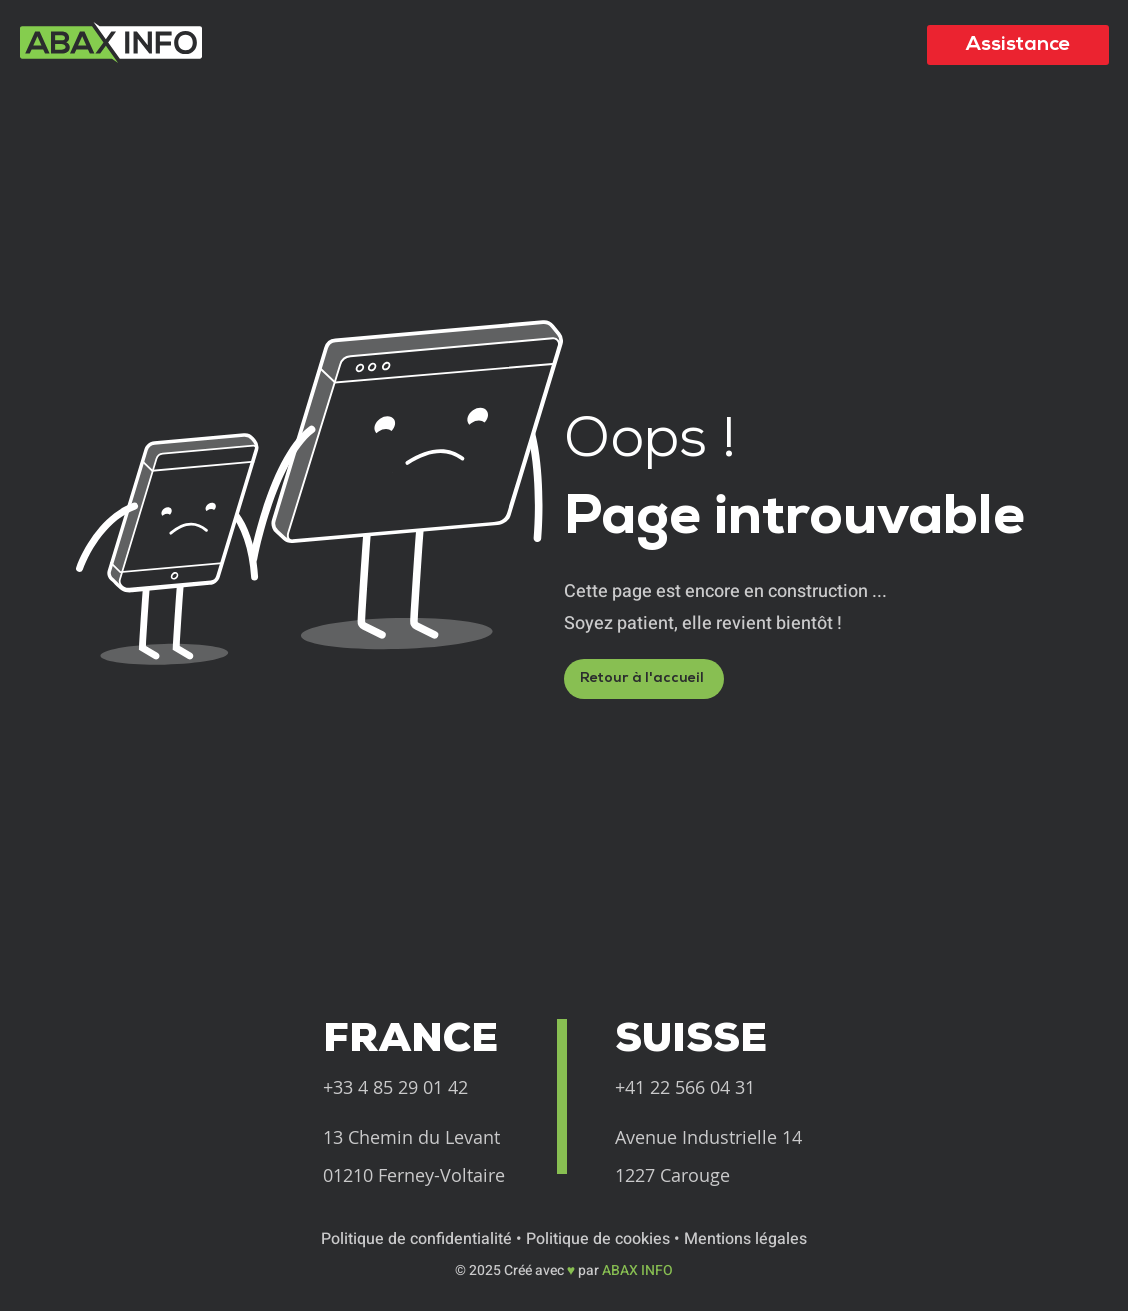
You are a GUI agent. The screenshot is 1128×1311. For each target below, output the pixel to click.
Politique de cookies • (605, 1239)
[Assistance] (1018, 45)
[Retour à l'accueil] (644, 679)
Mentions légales (745, 1239)
